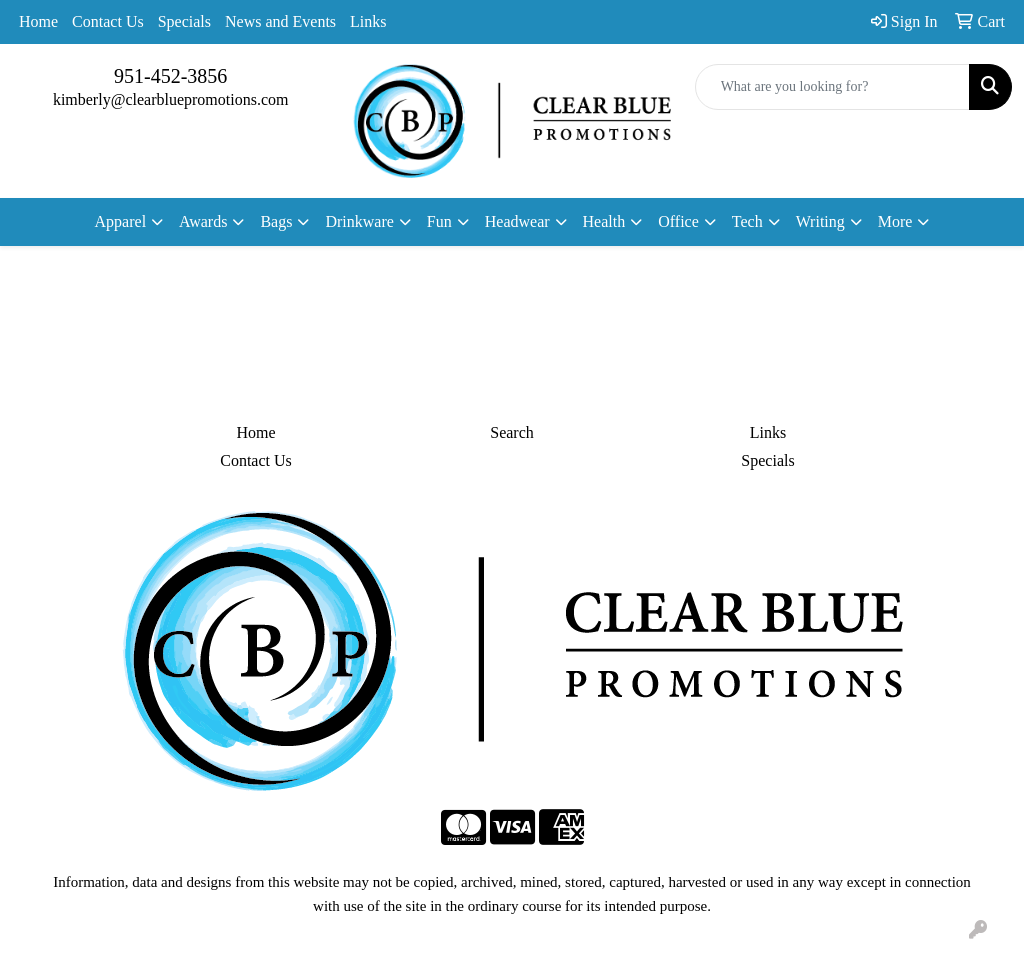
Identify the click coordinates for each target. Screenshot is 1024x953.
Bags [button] (276, 221)
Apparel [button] (121, 221)
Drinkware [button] (359, 221)
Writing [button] (820, 221)
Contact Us (108, 21)
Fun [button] (439, 221)
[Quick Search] (832, 87)
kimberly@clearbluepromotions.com (171, 99)
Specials (184, 21)
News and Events (280, 21)
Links (368, 21)
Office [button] (678, 221)
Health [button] (604, 221)
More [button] (895, 221)
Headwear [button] (517, 221)
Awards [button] (203, 221)
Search (512, 432)
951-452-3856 (170, 76)
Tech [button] (747, 221)
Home (38, 21)
